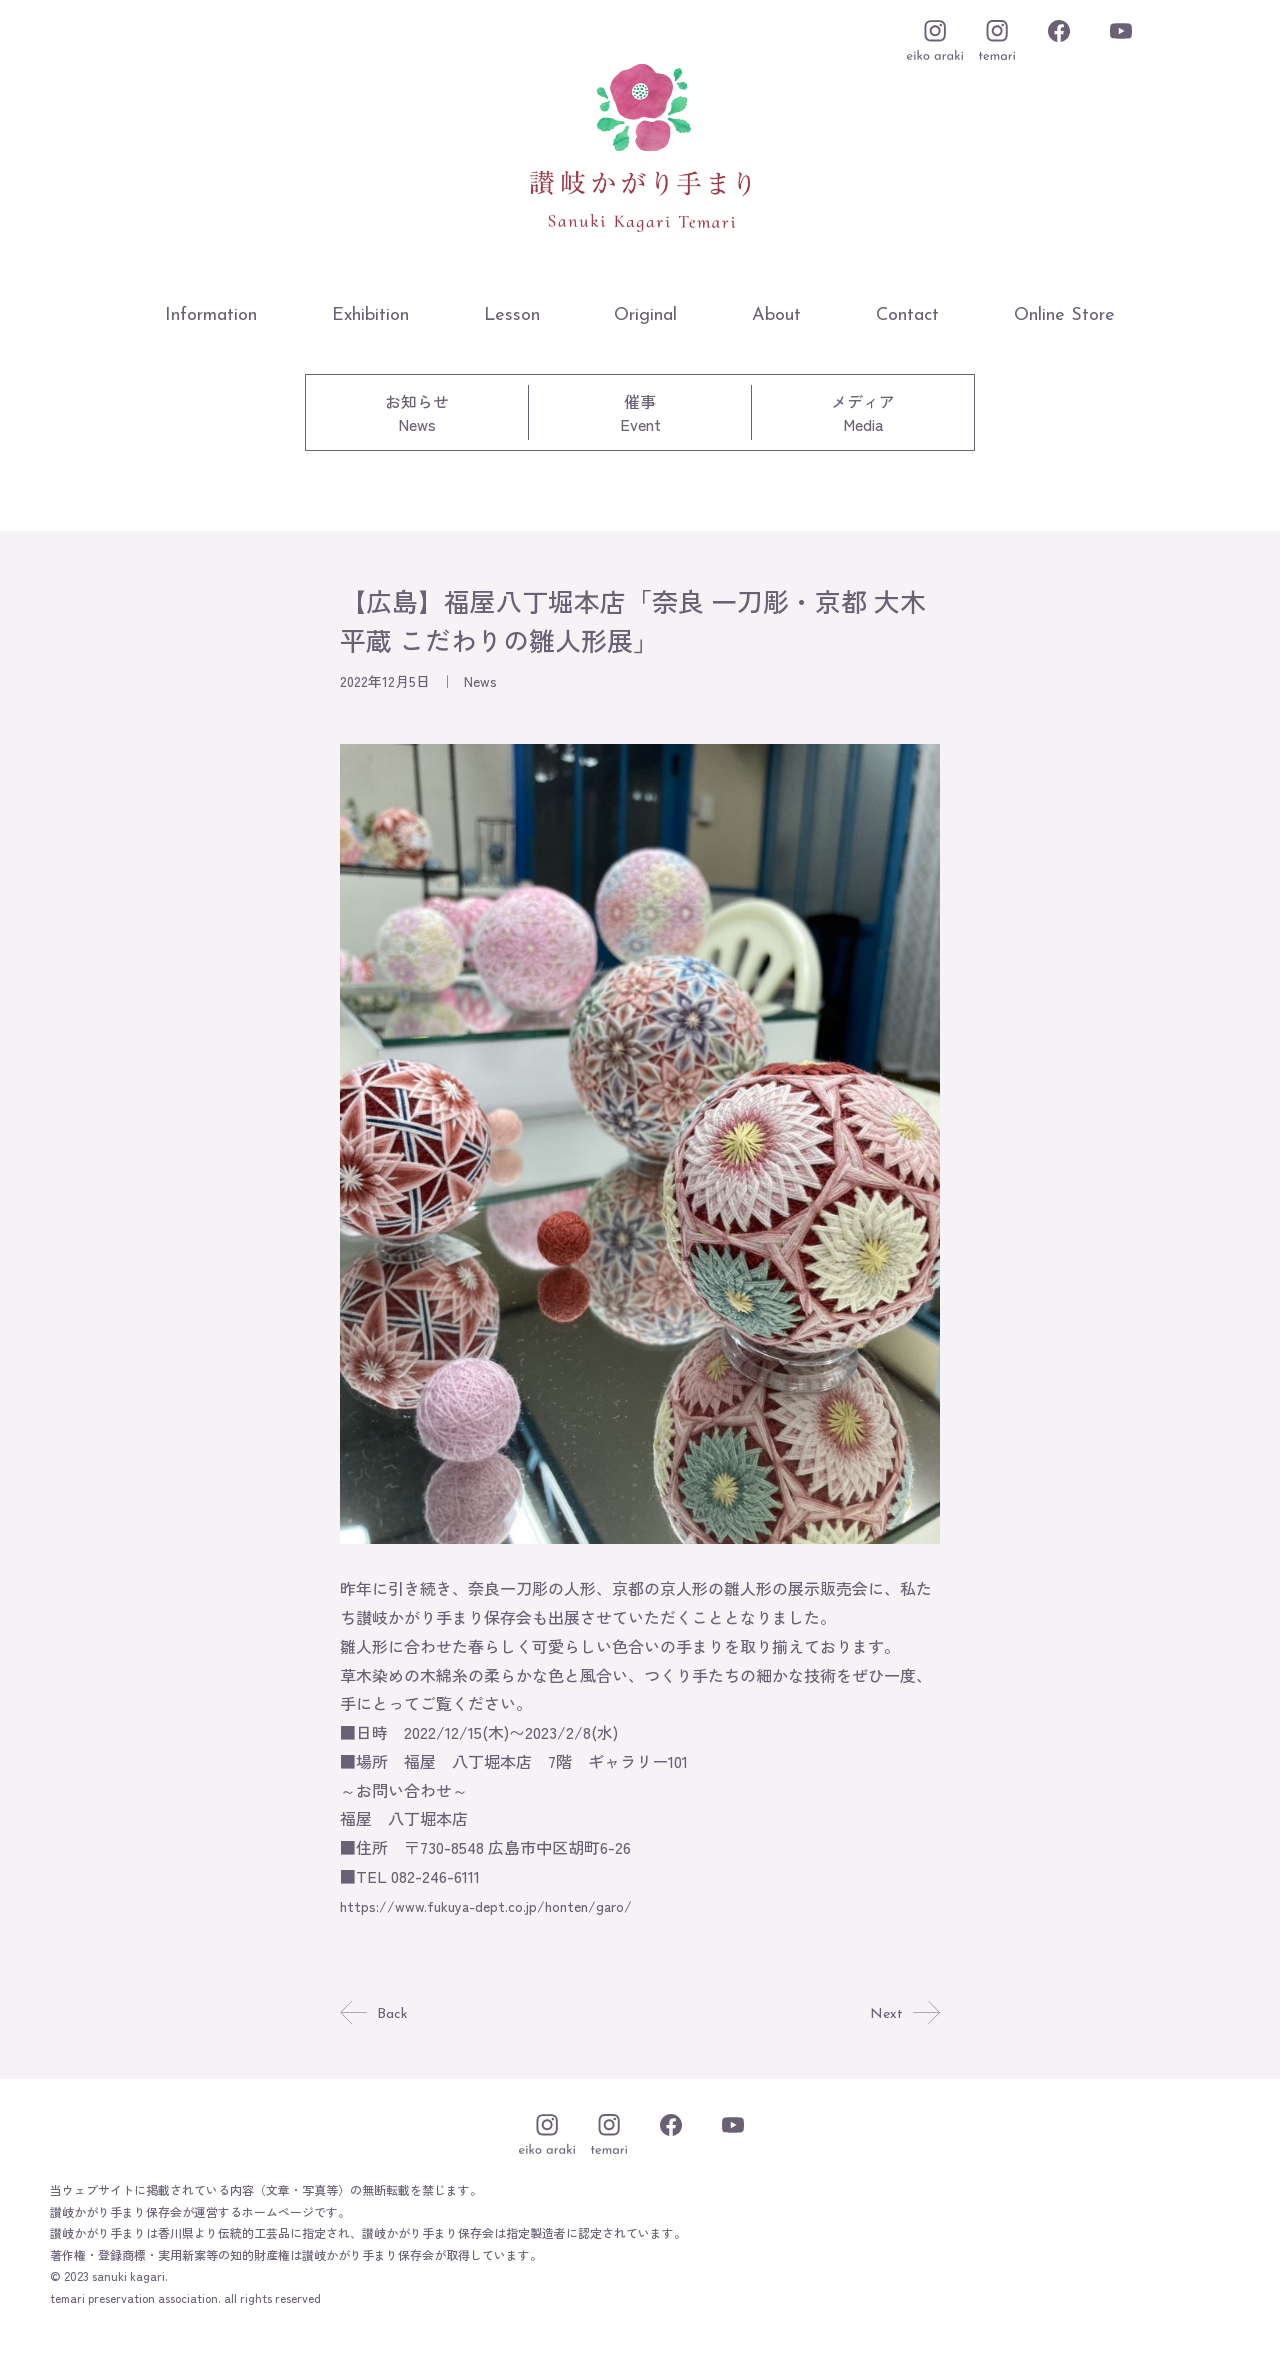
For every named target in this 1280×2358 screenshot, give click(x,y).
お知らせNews (417, 412)
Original (645, 315)
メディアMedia (863, 412)
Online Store (1064, 315)
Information (211, 315)
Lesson (512, 315)
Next (903, 2014)
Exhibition (370, 315)
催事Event (640, 412)
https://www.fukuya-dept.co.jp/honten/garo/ (505, 1905)
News (480, 681)
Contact (907, 315)
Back (375, 2014)
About (776, 315)
